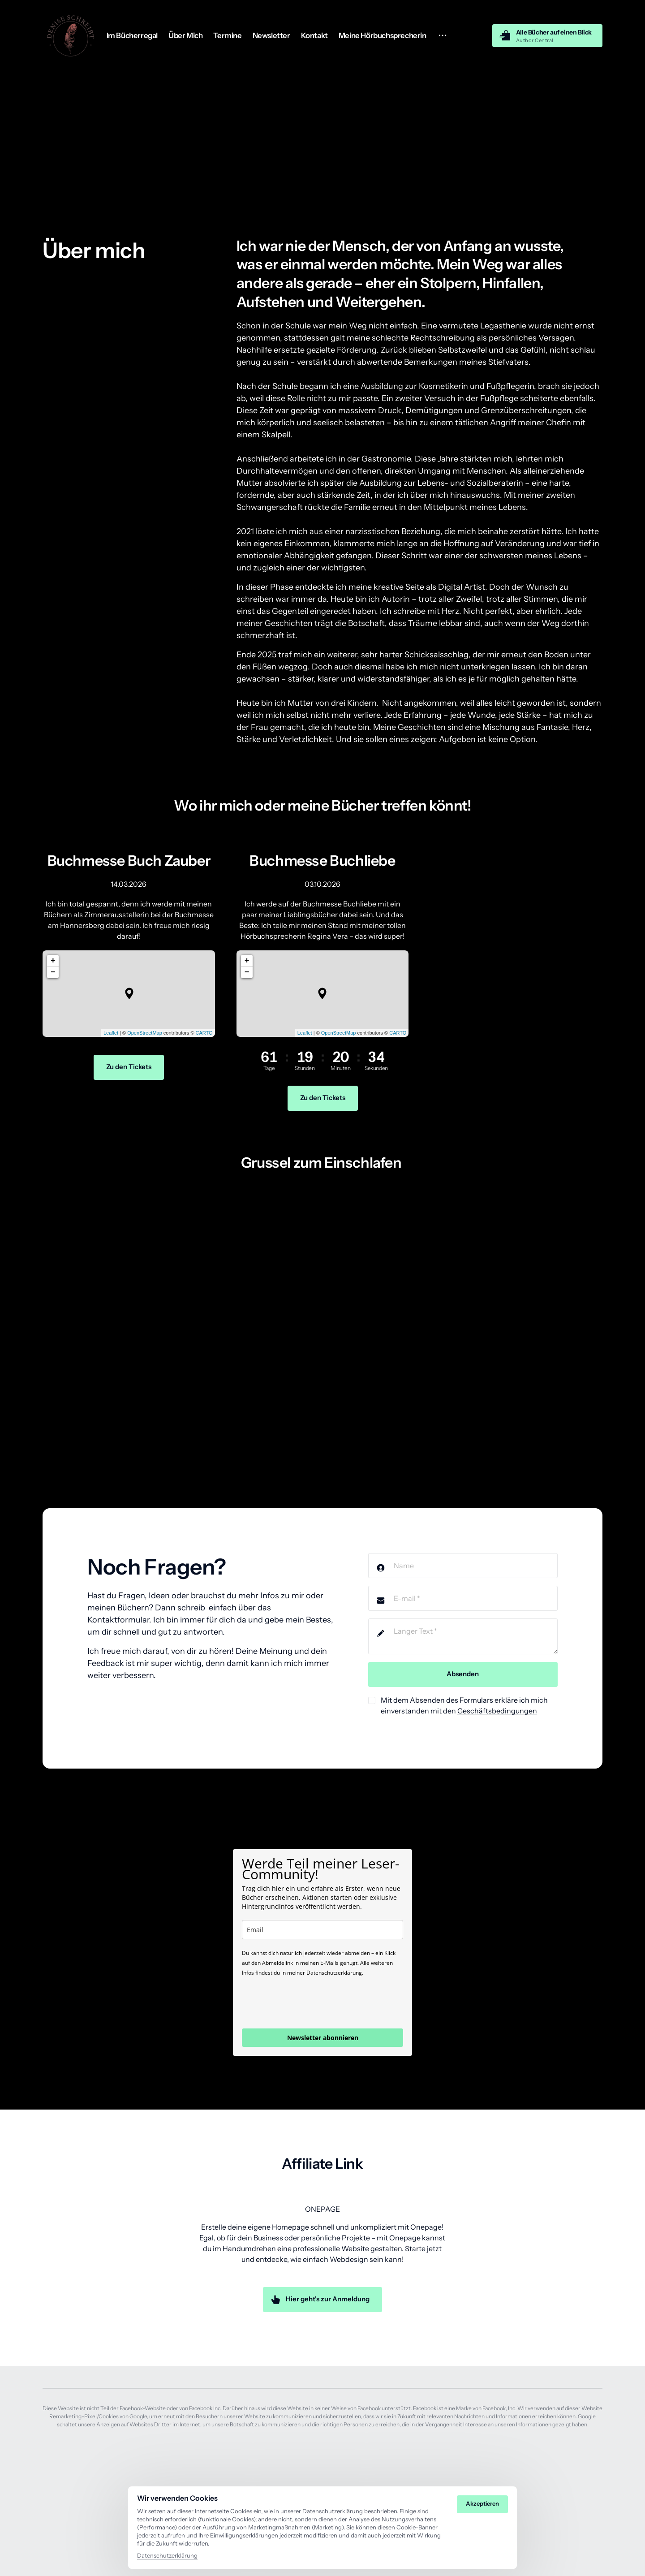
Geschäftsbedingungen (497, 1710)
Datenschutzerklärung (167, 2555)
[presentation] (310, 2002)
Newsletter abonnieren (322, 2037)
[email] (322, 1929)
